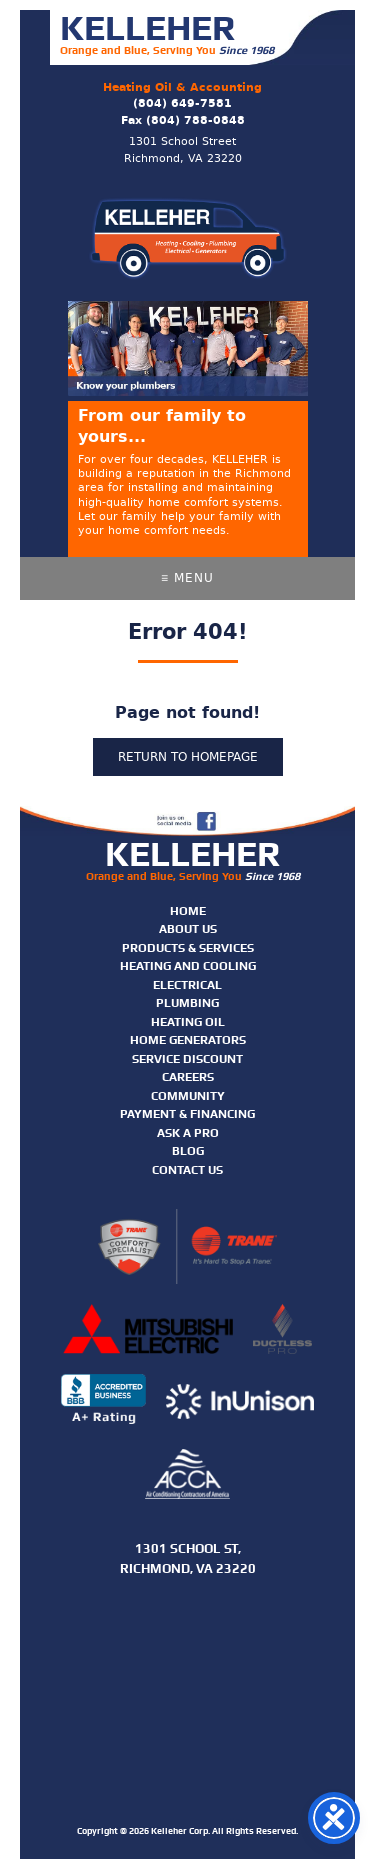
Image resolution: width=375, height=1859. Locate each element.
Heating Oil (188, 1022)
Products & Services (188, 948)
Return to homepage (188, 757)
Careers (188, 1077)
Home (188, 911)
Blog (188, 1151)
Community (188, 1096)
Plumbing (187, 1003)
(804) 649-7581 (182, 103)
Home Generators (188, 1040)
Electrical (187, 985)
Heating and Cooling (188, 966)
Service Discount (187, 1059)
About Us (188, 929)
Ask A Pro (188, 1133)
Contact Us (187, 1170)
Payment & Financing (187, 1114)
